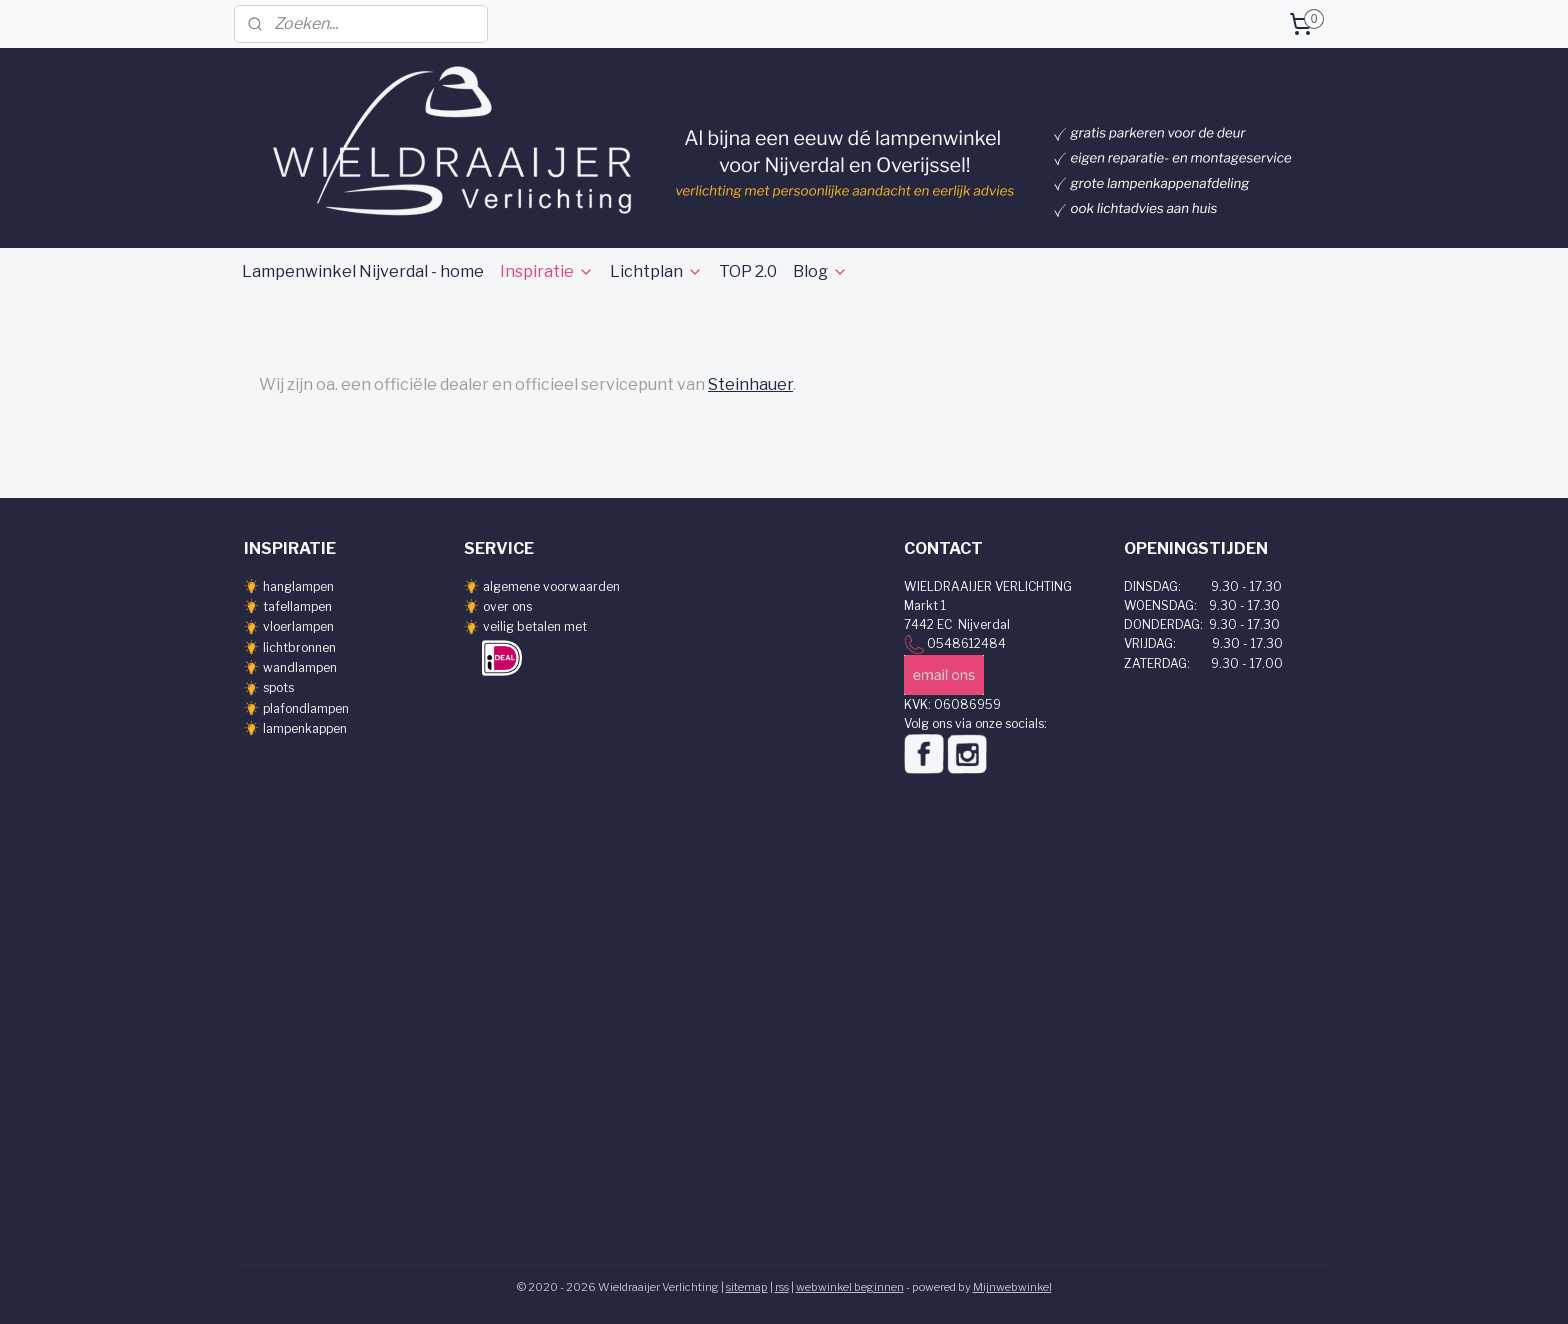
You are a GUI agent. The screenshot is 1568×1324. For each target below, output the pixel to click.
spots (278, 687)
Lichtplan (656, 271)
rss (782, 1287)
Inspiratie (547, 271)
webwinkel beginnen (850, 1287)
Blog (820, 271)
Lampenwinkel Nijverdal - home (363, 271)
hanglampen (298, 586)
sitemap (747, 1287)
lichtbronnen (299, 647)
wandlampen (300, 667)
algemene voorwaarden (551, 586)
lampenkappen (305, 728)
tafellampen (297, 606)
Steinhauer (750, 384)
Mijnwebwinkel (1012, 1287)
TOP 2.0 (748, 271)
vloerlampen (298, 626)
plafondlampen (306, 708)
